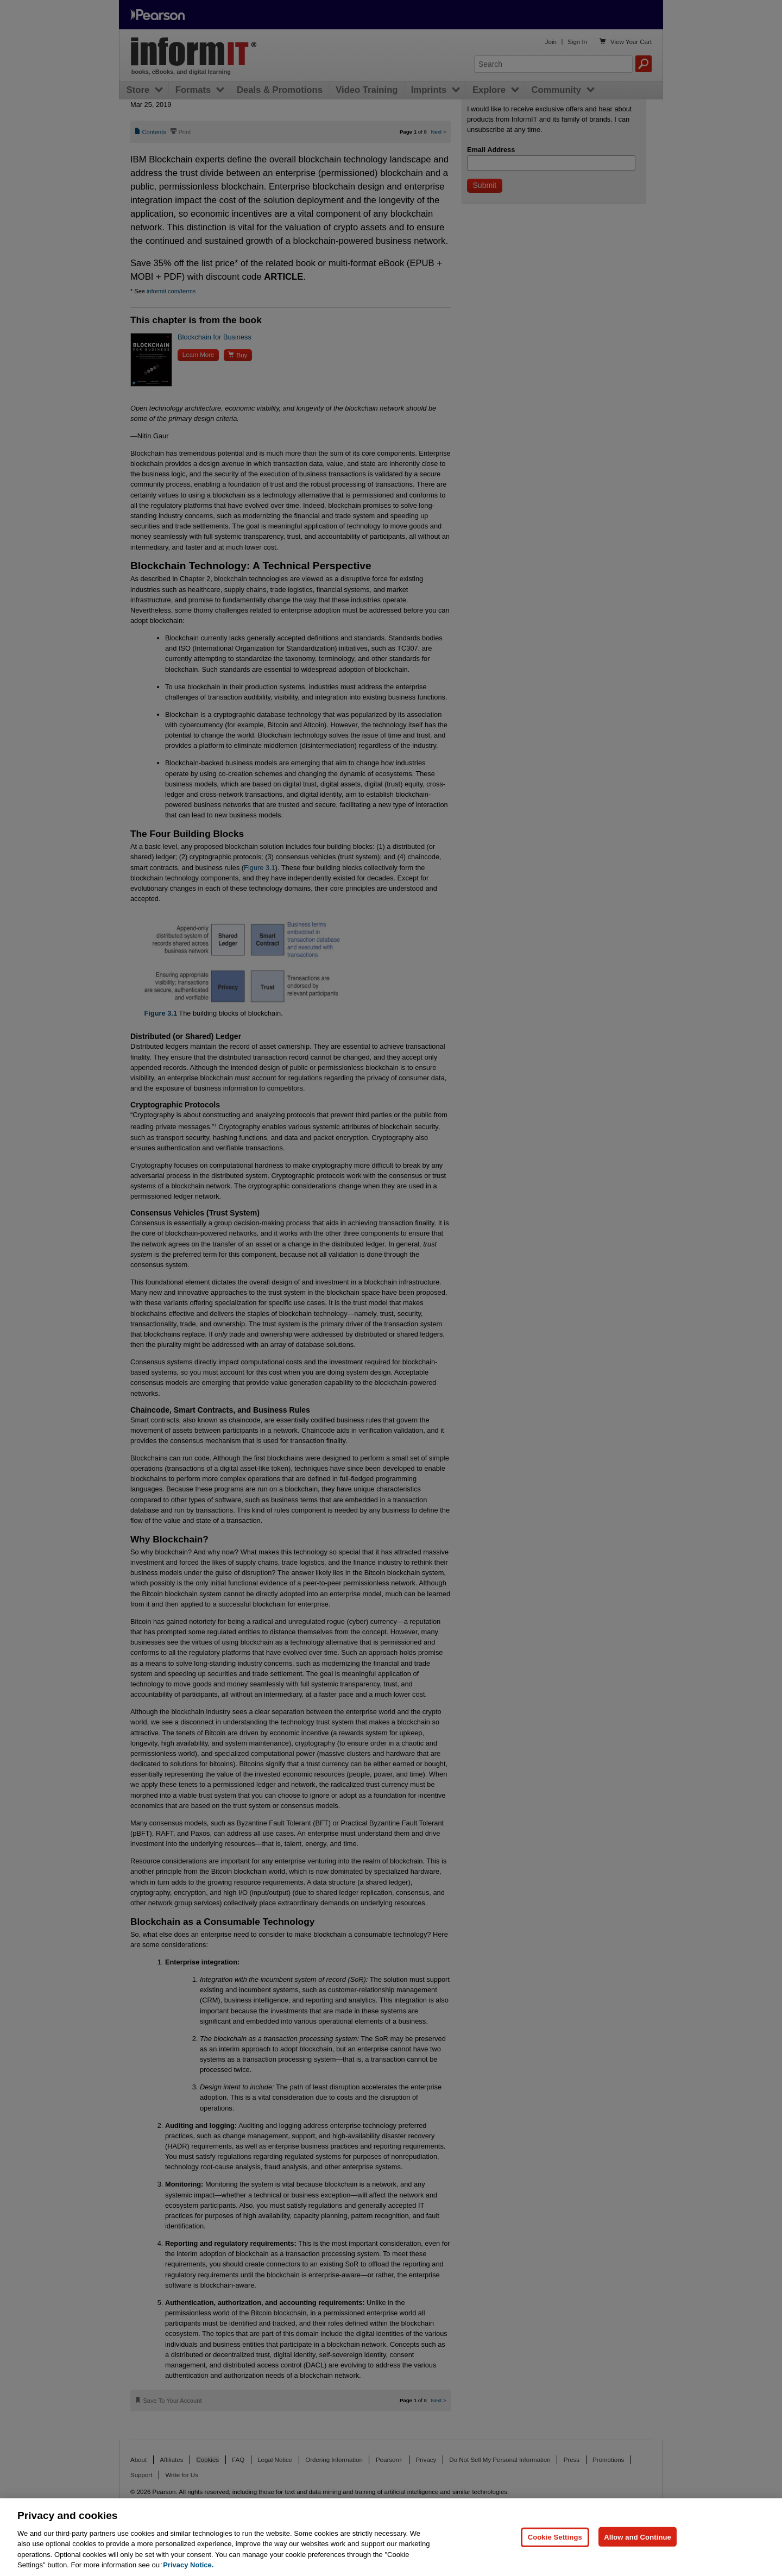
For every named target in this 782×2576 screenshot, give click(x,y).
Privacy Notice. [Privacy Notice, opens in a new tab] (188, 2565)
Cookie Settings (555, 2537)
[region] (391, 2537)
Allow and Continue (637, 2537)
